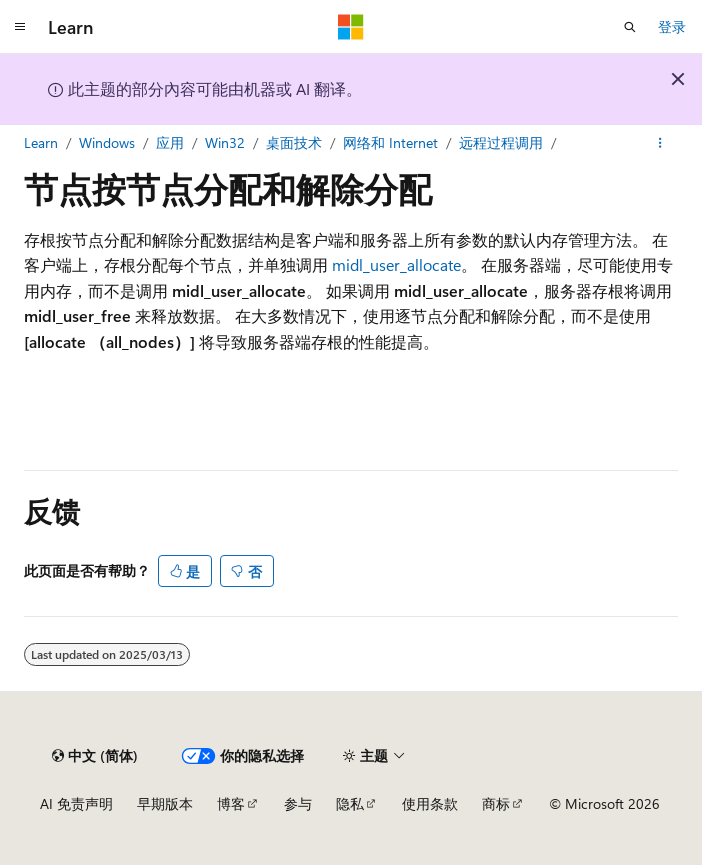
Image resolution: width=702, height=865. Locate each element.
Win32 (225, 142)
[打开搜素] (630, 27)
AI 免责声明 (76, 803)
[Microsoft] (351, 27)
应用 (170, 142)
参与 (298, 803)
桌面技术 (294, 142)
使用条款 (430, 803)
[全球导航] (20, 27)
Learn (41, 142)
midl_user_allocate (396, 264)
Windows (107, 142)
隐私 (350, 803)
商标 (496, 803)
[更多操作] (660, 143)
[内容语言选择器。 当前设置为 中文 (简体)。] (95, 756)
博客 (231, 803)
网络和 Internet (390, 142)
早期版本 (165, 803)
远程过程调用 (501, 142)
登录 (672, 26)
